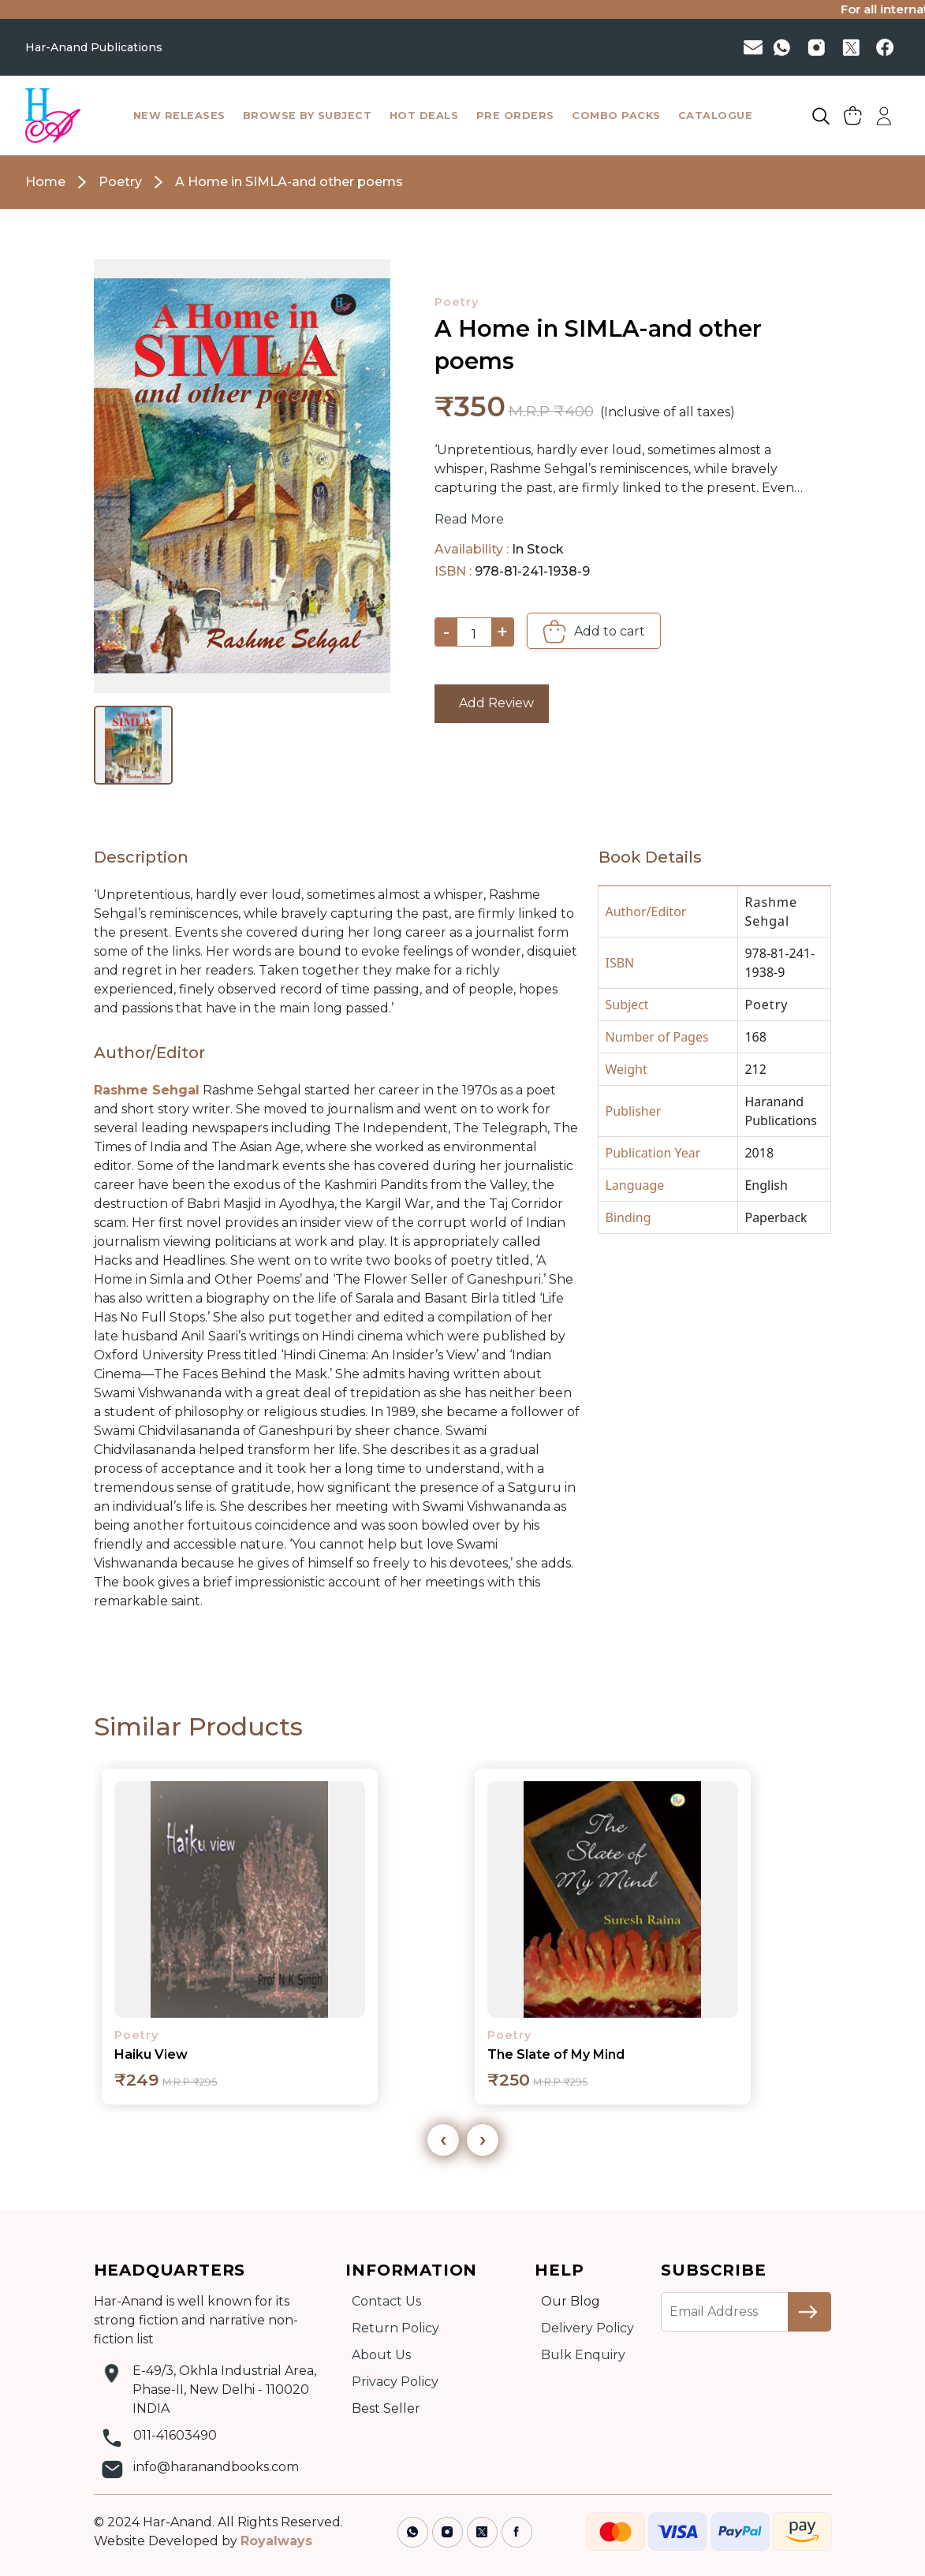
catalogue (715, 115)
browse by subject (307, 115)
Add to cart (594, 632)
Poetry (457, 302)
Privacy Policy (395, 2381)
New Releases (179, 115)
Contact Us (386, 2301)
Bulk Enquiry (583, 2354)
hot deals (424, 115)
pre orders (515, 115)
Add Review (491, 702)
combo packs (616, 115)
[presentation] (443, 2140)
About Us (381, 2354)
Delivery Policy (587, 2328)
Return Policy (395, 2328)
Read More (469, 519)
